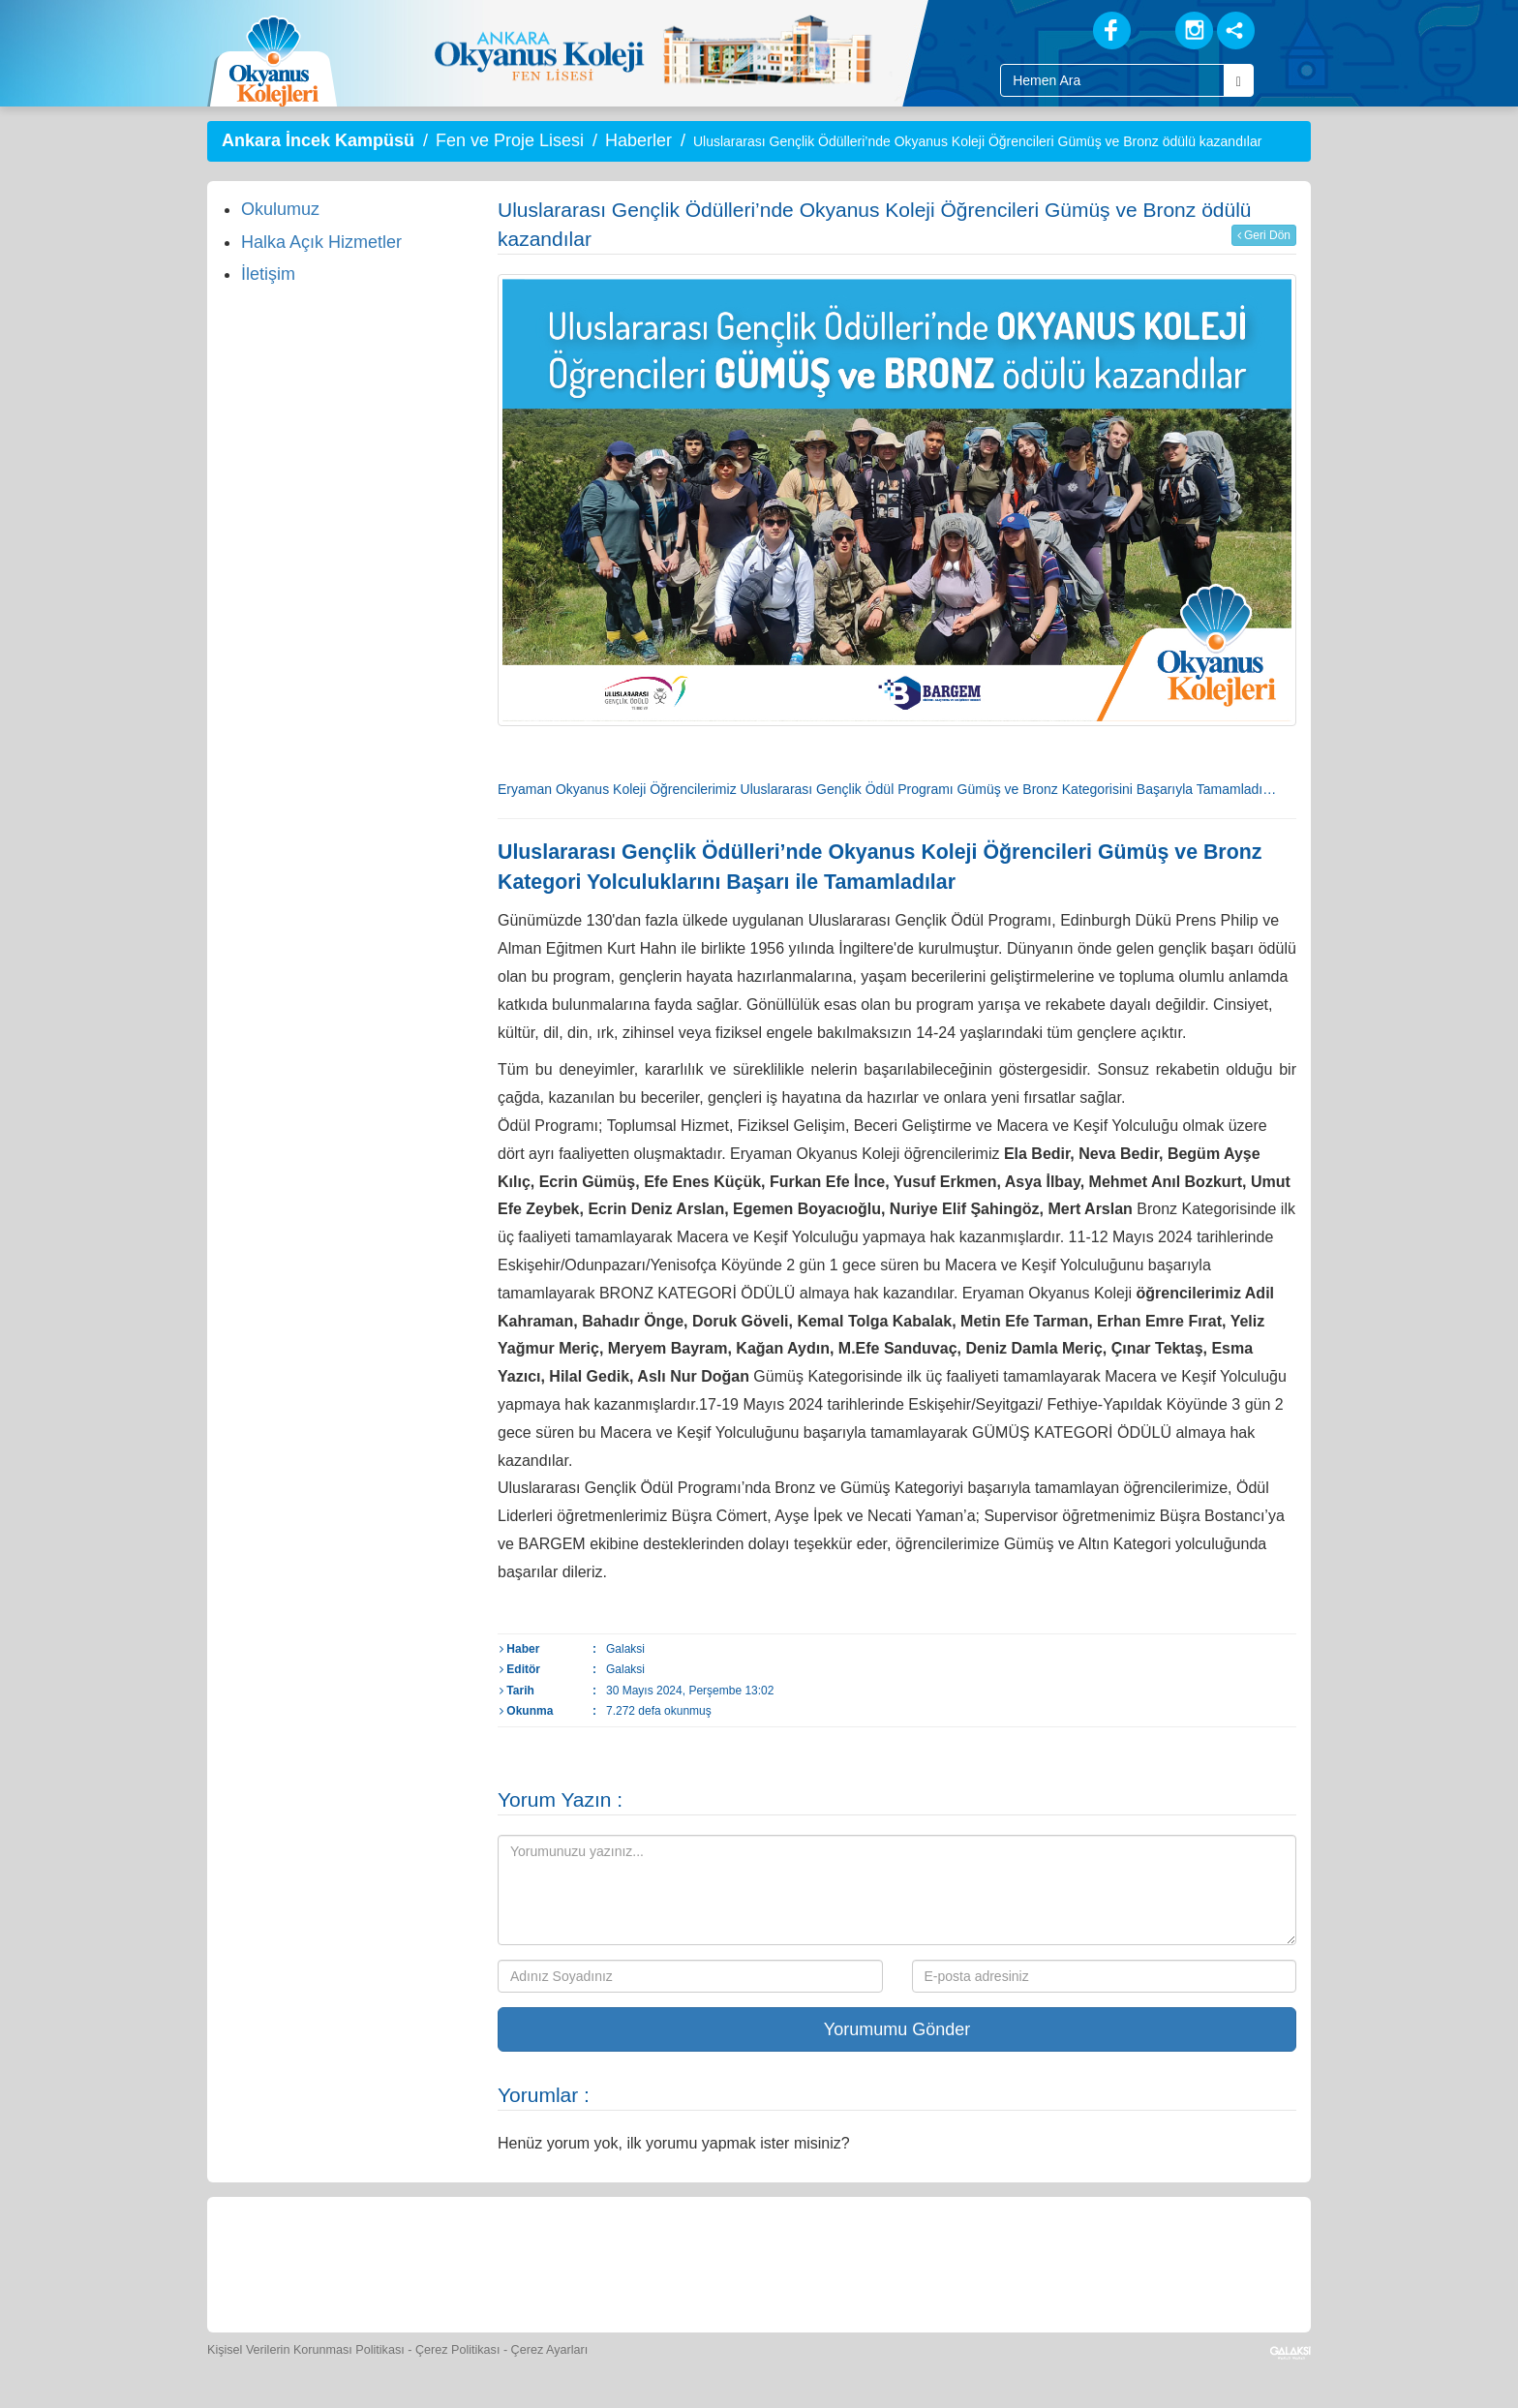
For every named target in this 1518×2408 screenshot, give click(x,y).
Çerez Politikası (458, 2350)
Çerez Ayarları (550, 2350)
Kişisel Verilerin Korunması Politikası (306, 2350)
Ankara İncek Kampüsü (318, 140)
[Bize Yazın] (323, 2262)
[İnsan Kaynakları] (1033, 2262)
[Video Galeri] (857, 2262)
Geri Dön (1263, 235)
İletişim (268, 274)
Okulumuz (280, 209)
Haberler (638, 140)
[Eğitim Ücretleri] (946, 2262)
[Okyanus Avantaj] (1120, 2262)
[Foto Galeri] (769, 2262)
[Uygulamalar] (1209, 2262)
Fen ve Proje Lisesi (510, 140)
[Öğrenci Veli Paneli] (412, 2262)
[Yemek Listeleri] (590, 2262)
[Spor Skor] (680, 2262)
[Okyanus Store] (501, 2262)
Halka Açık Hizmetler (321, 242)
